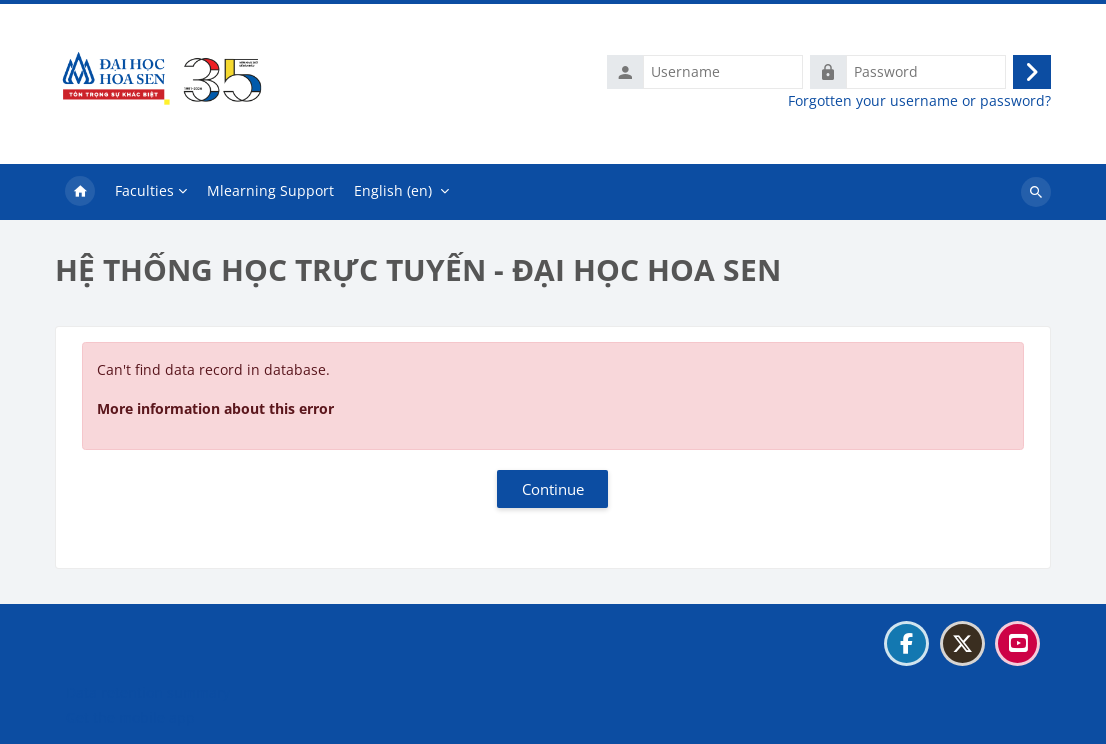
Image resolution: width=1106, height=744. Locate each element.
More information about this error (215, 408)
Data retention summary (148, 692)
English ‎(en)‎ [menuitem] (393, 190)
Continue (553, 489)
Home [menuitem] (80, 192)
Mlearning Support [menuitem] (270, 190)
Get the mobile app (130, 717)
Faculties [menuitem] (144, 190)
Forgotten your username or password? (919, 101)
